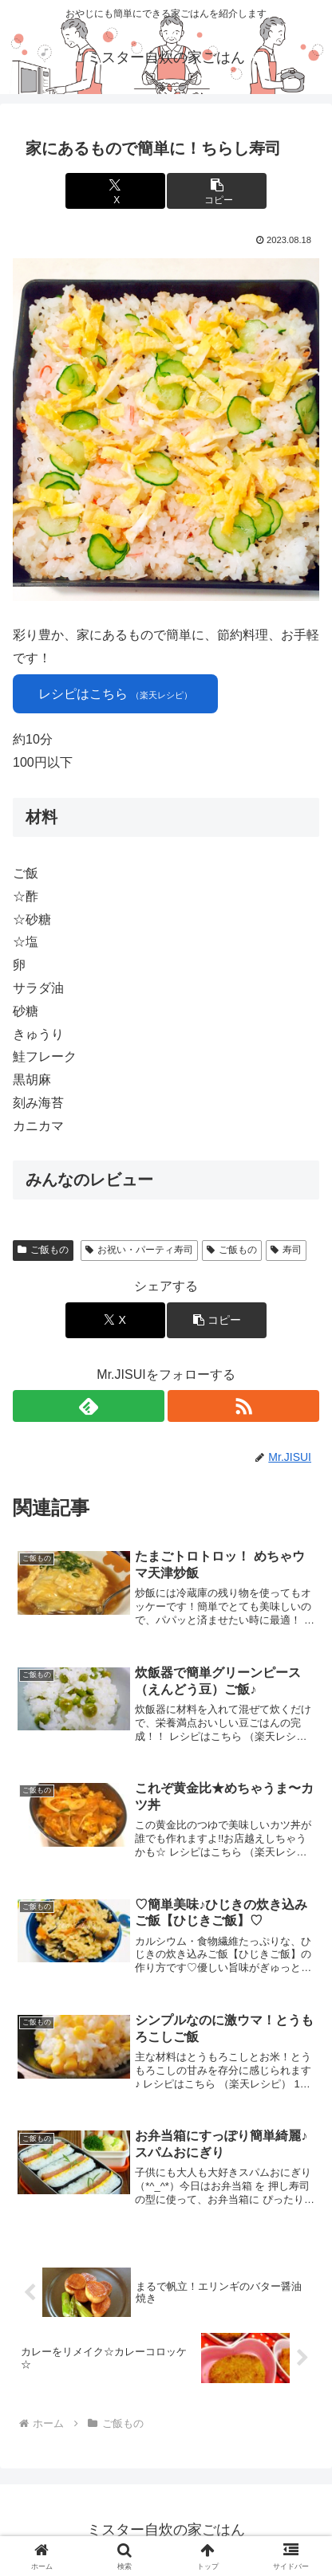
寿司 (286, 1249)
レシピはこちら (115, 694)
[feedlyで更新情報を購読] (88, 1406)
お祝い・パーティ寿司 (139, 1249)
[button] (217, 191)
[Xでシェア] (115, 191)
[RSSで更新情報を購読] (243, 1406)
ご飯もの (43, 1249)
